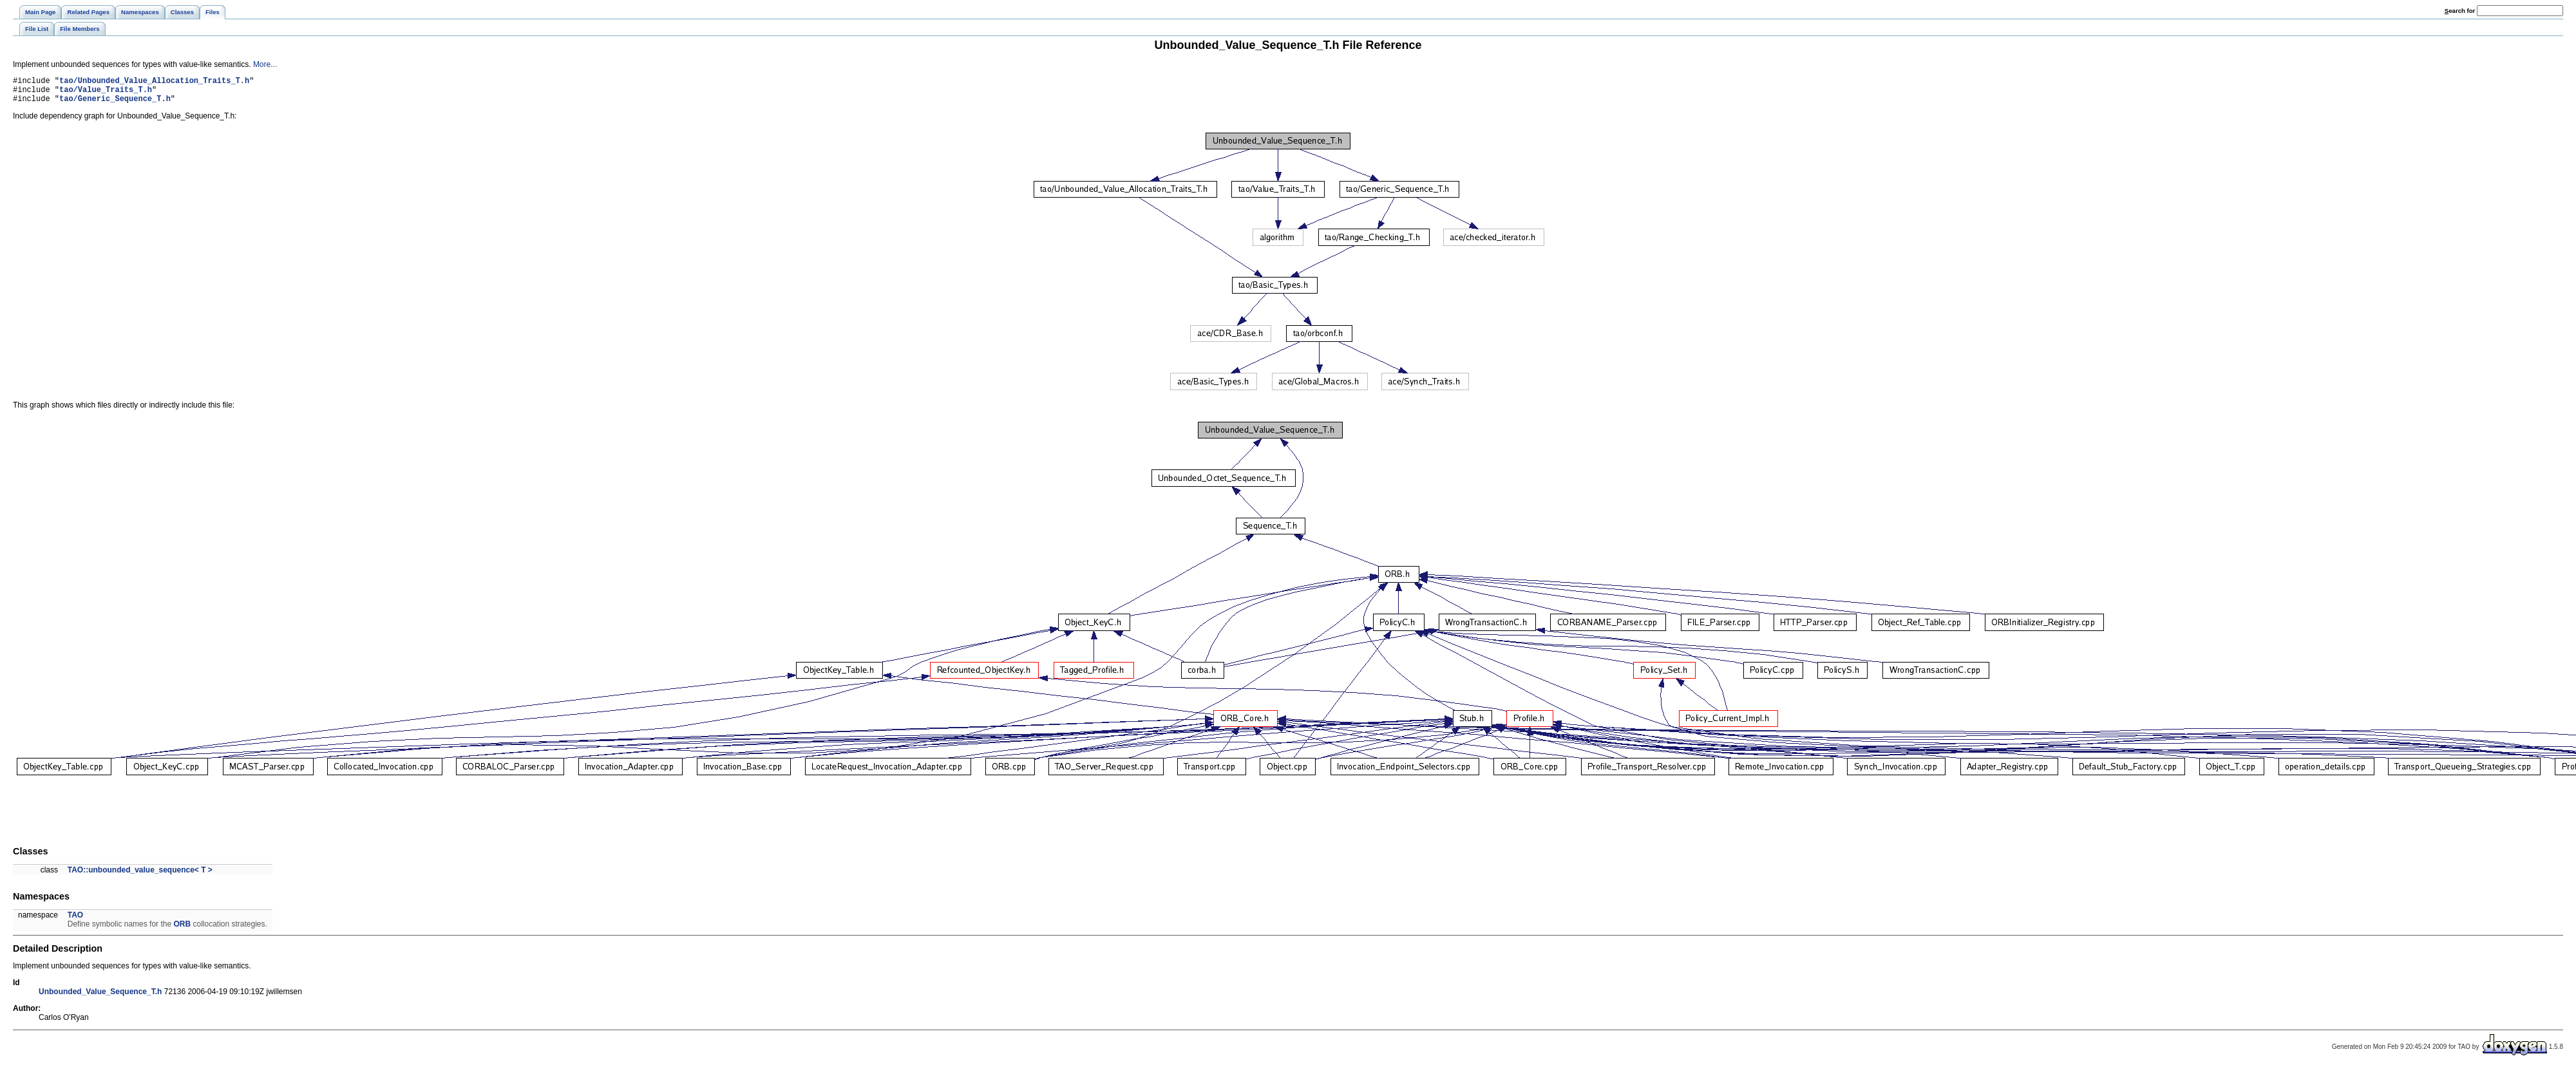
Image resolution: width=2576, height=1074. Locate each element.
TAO (75, 920)
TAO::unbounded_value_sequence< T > (140, 875)
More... (265, 64)
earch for (2460, 10)
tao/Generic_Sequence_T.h (115, 104)
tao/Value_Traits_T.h (105, 93)
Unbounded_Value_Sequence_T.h (100, 997)
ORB (182, 929)
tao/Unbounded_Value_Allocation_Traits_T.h (154, 82)
